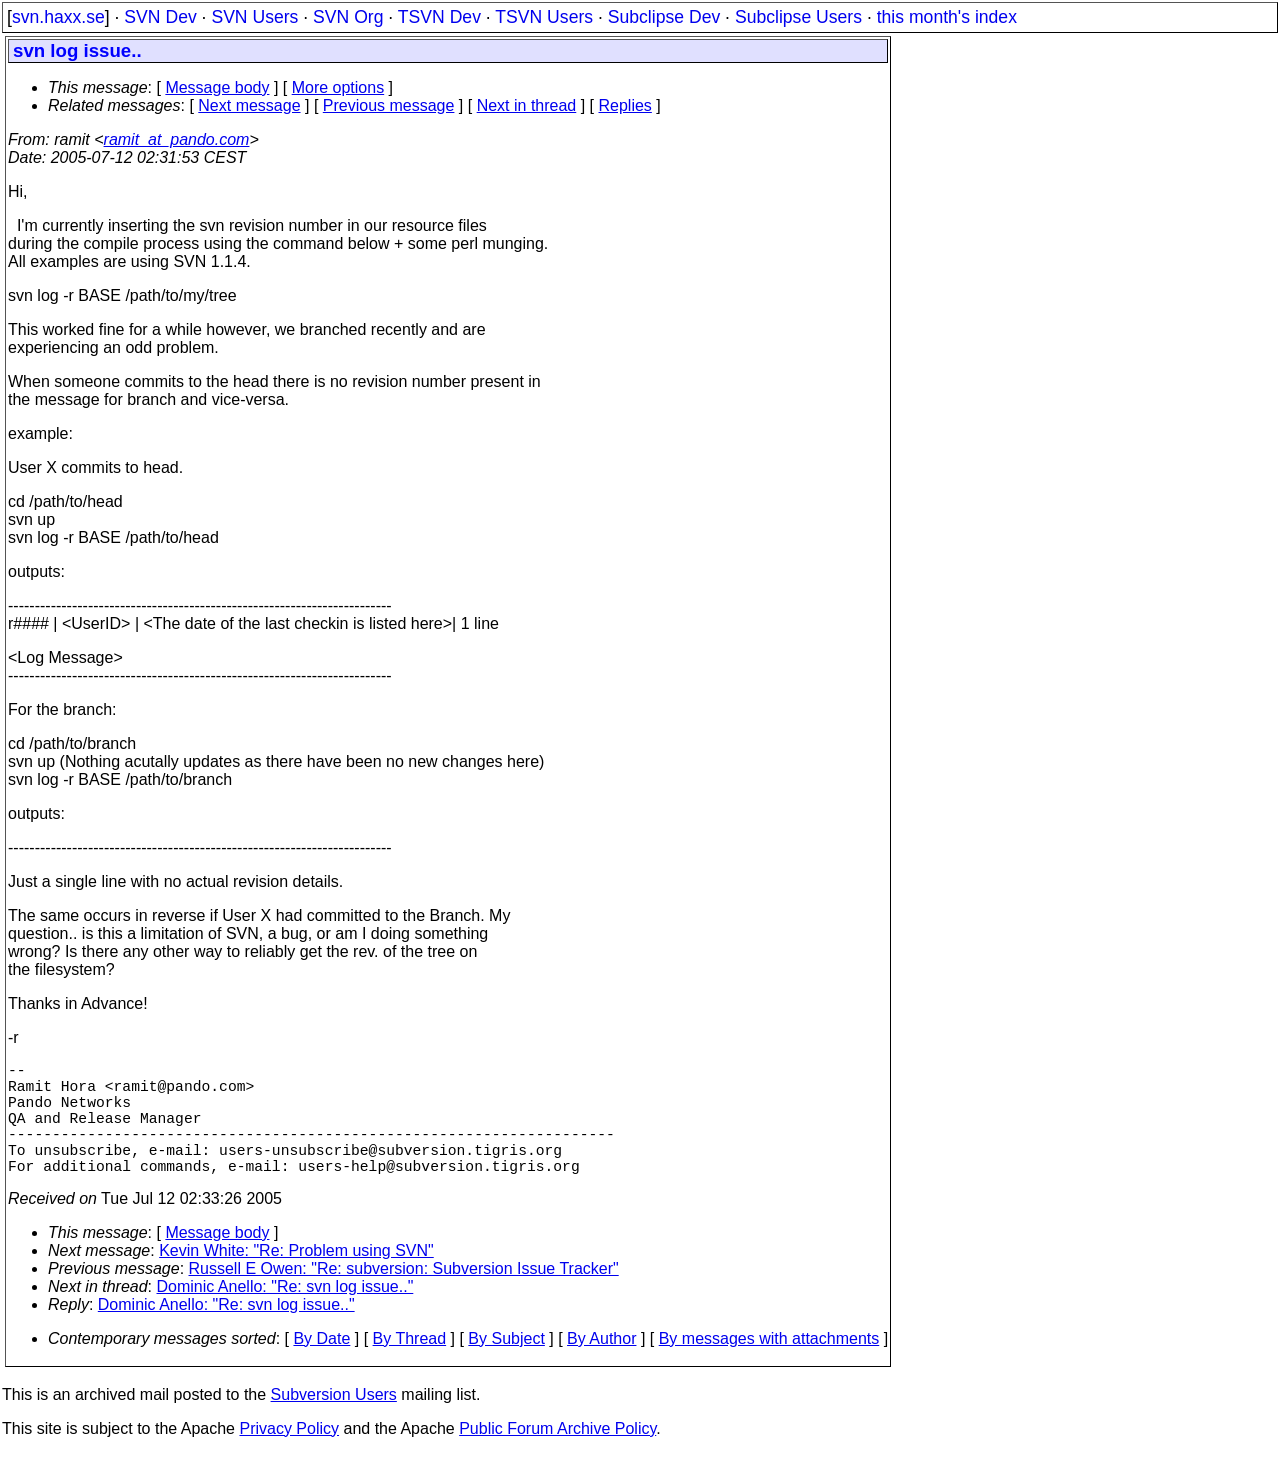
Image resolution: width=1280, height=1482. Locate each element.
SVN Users (254, 17)
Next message (249, 105)
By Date (321, 1366)
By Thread (410, 1366)
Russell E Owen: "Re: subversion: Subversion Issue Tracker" (404, 1296)
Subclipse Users (798, 17)
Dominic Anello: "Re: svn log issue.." (285, 1314)
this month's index (947, 17)
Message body (217, 87)
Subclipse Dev (664, 17)
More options (338, 87)
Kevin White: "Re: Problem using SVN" (296, 1278)
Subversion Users (334, 1422)
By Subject (506, 1366)
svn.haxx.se (58, 17)
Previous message (389, 105)
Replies (625, 105)
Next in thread (527, 105)
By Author (601, 1366)
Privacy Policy (289, 1456)
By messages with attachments (769, 1366)
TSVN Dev (439, 17)
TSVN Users (544, 17)
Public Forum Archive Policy (557, 1456)
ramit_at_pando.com (177, 139)
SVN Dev (160, 17)
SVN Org (348, 17)
